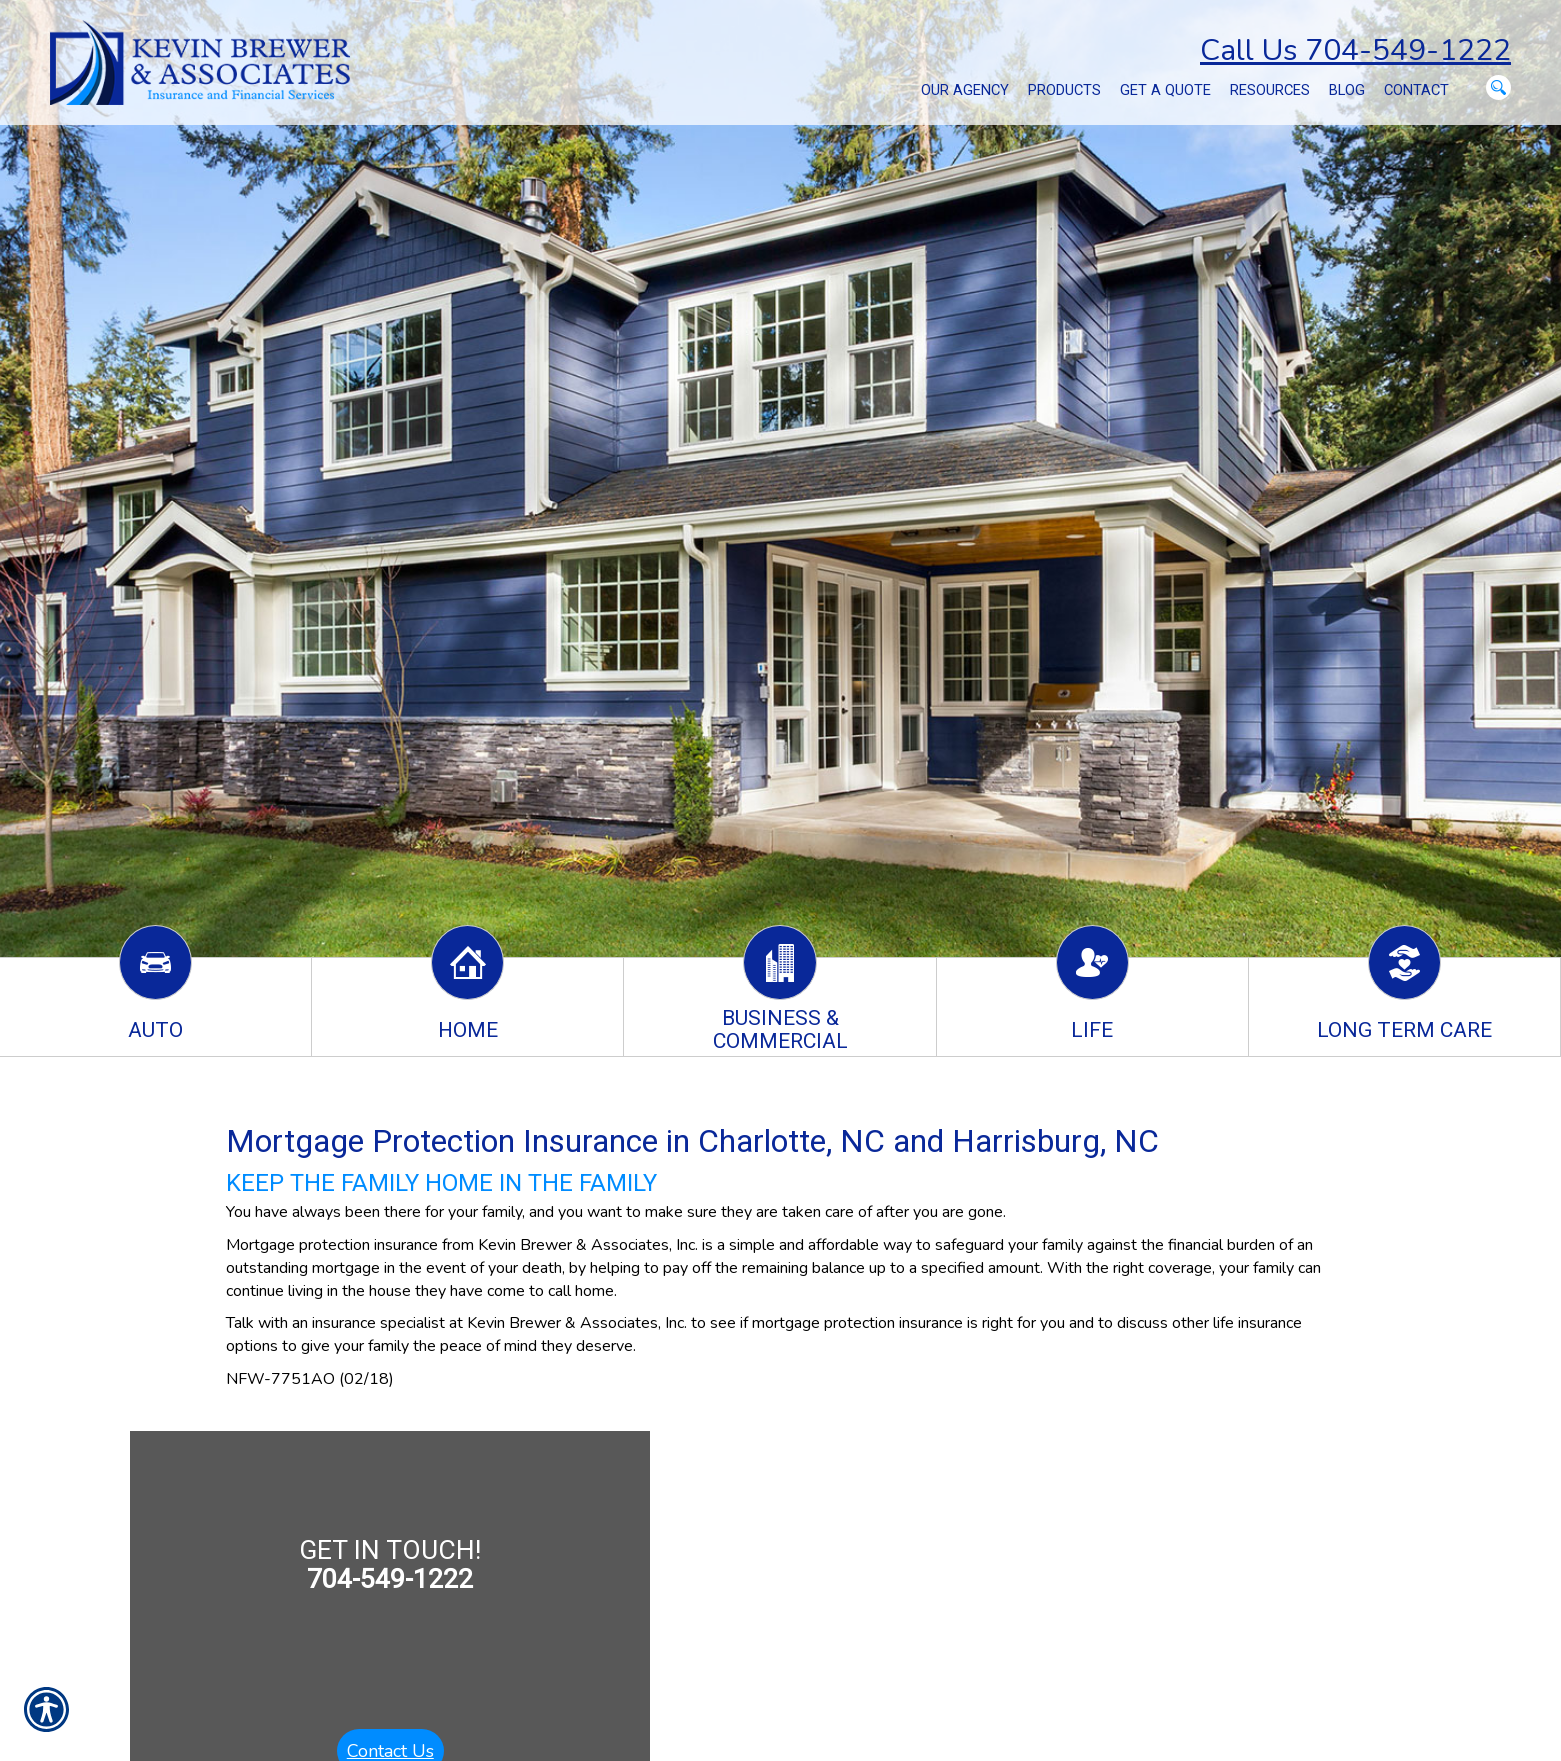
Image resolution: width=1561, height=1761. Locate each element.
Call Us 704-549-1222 (1355, 50)
